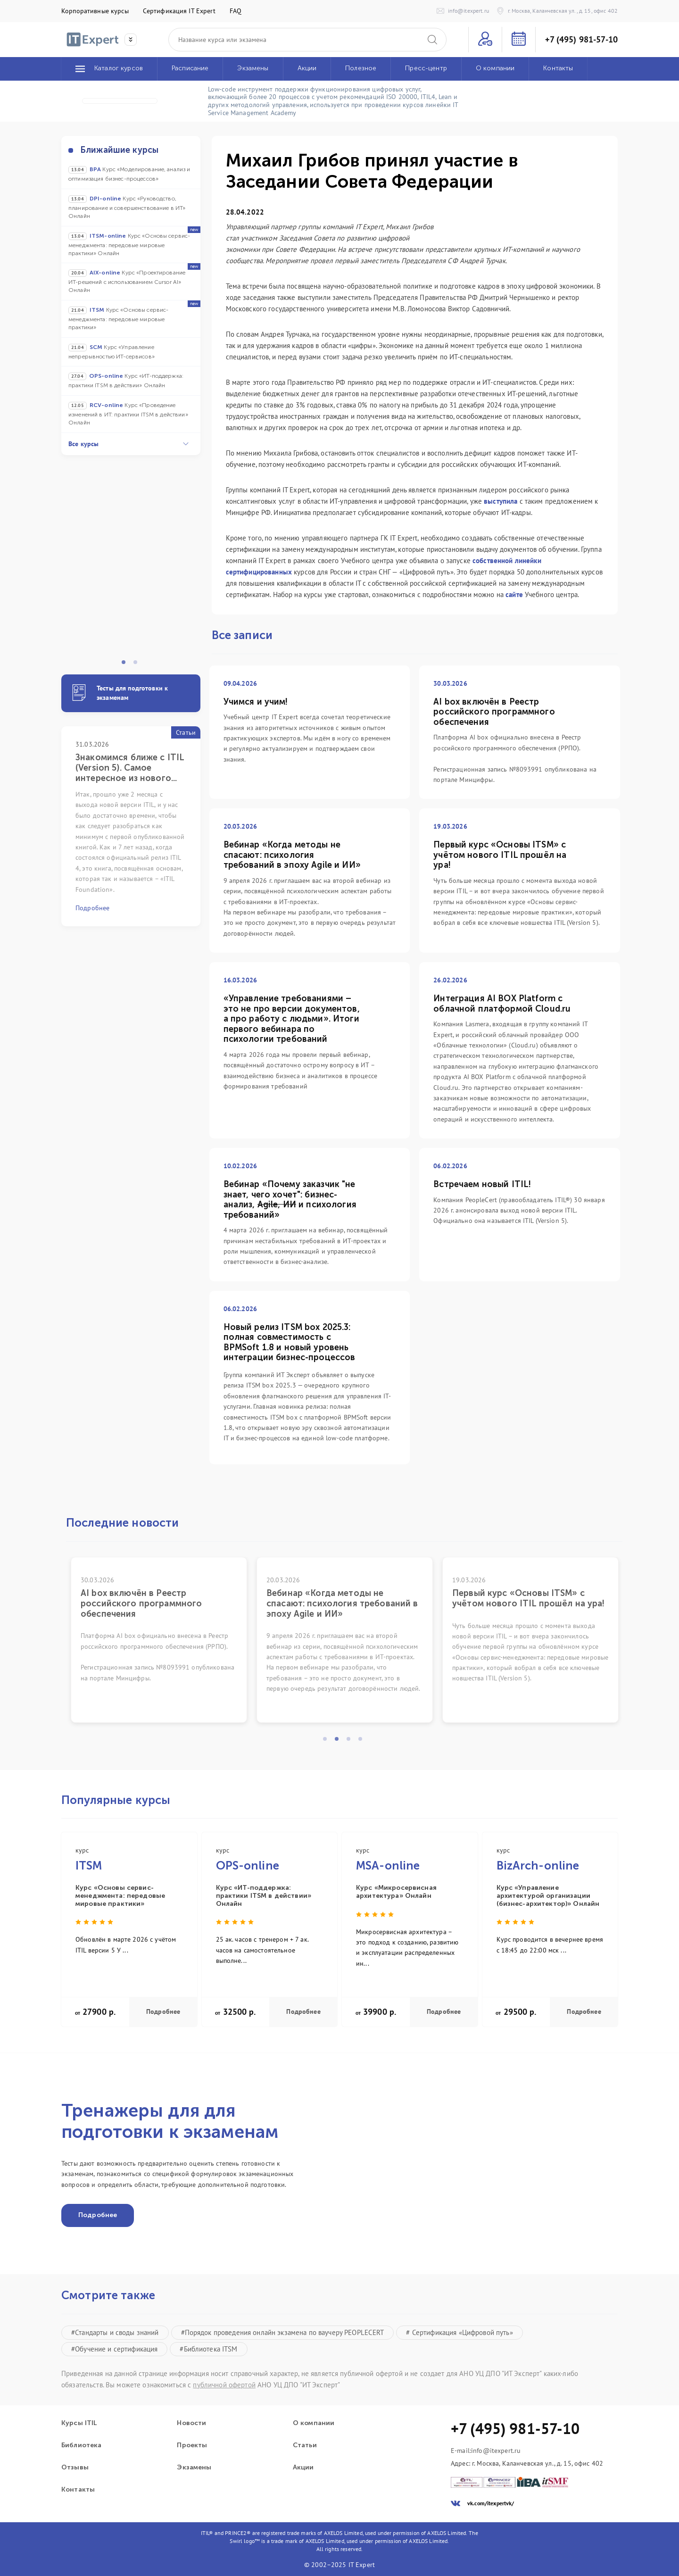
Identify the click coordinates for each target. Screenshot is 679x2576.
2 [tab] (138, 665)
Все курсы (128, 444)
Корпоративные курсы (95, 11)
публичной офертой (224, 2384)
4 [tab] (363, 1741)
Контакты (78, 2489)
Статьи (305, 2445)
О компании (313, 2423)
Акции (303, 2467)
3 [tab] (351, 1741)
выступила (500, 501)
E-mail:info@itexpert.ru (486, 2451)
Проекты (192, 2445)
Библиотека (81, 2445)
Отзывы (75, 2467)
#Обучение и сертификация (114, 2348)
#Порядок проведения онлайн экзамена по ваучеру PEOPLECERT (282, 2332)
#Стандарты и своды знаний (115, 2332)
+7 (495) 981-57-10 (581, 39)
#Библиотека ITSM (208, 2348)
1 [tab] (126, 665)
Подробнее (163, 2012)
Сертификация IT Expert (179, 11)
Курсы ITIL (79, 2423)
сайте (514, 594)
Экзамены (194, 2467)
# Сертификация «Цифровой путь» (459, 2332)
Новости (191, 2423)
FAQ (235, 11)
